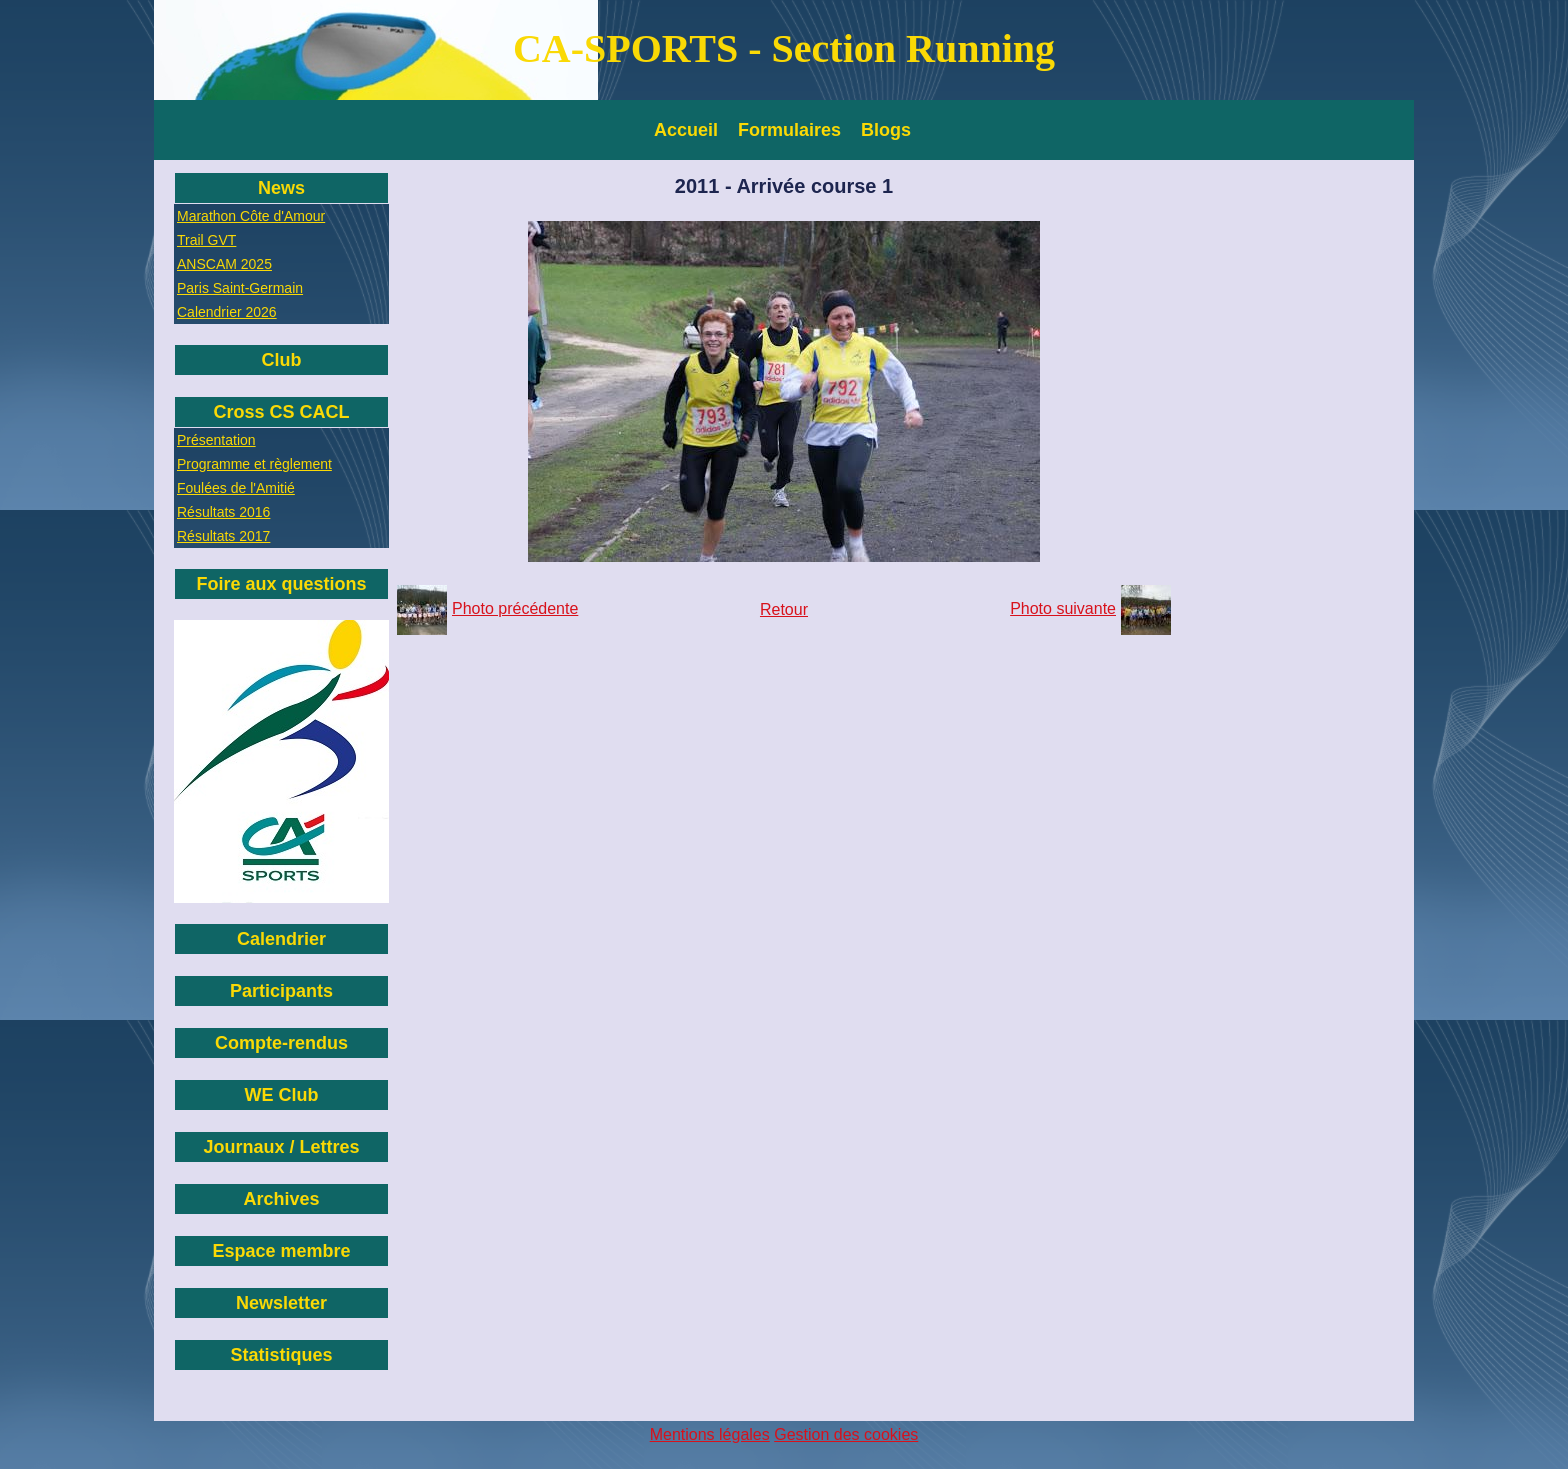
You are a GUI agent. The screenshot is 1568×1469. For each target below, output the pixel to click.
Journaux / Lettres (281, 1147)
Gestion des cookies (846, 1434)
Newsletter (281, 1303)
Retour (784, 609)
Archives (281, 1199)
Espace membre (281, 1251)
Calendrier (281, 939)
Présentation (216, 440)
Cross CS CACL (281, 412)
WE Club (282, 1095)
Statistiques (281, 1355)
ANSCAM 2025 (224, 264)
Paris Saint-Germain (240, 288)
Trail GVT (206, 240)
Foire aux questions (281, 584)
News (281, 188)
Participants (281, 991)
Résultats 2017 (223, 536)
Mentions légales (710, 1434)
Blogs (886, 130)
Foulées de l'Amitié (236, 488)
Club (282, 360)
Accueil (686, 130)
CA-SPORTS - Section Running (784, 48)
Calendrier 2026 (227, 312)
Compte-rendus (281, 1043)
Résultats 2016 (223, 512)
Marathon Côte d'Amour (251, 216)
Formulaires (789, 130)
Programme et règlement (254, 464)
